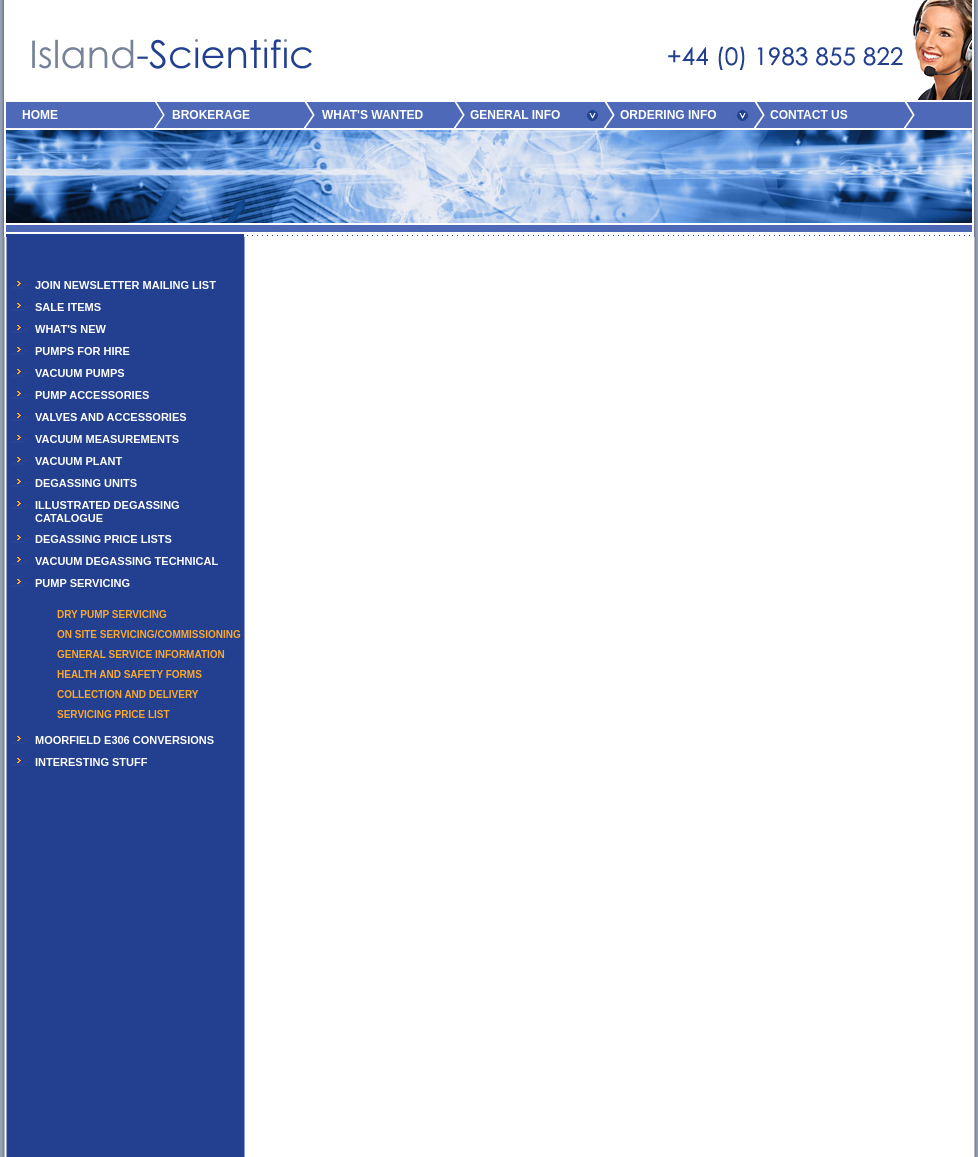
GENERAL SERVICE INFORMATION (141, 654)
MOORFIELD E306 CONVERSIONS (124, 740)
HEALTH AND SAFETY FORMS (129, 674)
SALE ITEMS (68, 307)
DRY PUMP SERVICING (112, 614)
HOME (40, 115)
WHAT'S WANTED (372, 115)
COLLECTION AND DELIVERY (127, 694)
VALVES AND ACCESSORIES (111, 417)
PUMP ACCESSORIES (92, 395)
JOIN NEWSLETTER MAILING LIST (125, 285)
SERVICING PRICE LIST (113, 714)
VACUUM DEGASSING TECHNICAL (126, 561)
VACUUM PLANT (78, 461)
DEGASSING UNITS (86, 483)
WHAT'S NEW (70, 329)
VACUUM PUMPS (80, 373)
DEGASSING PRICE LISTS (103, 539)
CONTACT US (809, 115)
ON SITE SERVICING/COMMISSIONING (149, 634)
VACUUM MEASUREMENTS (107, 439)
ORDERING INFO (668, 115)
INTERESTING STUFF (91, 762)
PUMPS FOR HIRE (82, 351)
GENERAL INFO (515, 115)
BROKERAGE (211, 115)
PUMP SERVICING (82, 583)
